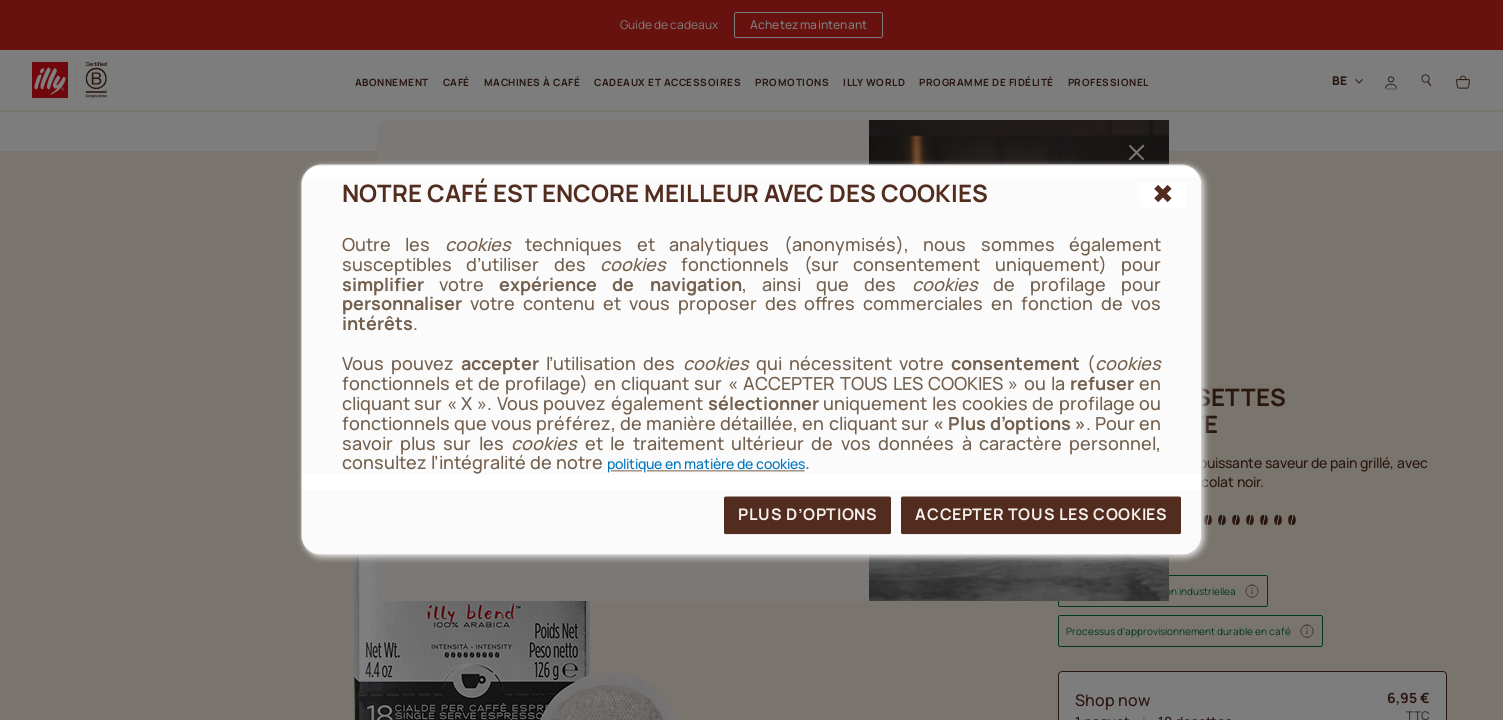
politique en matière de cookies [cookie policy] (706, 464)
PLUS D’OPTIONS (807, 515)
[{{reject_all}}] (1162, 194)
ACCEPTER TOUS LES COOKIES (1041, 515)
